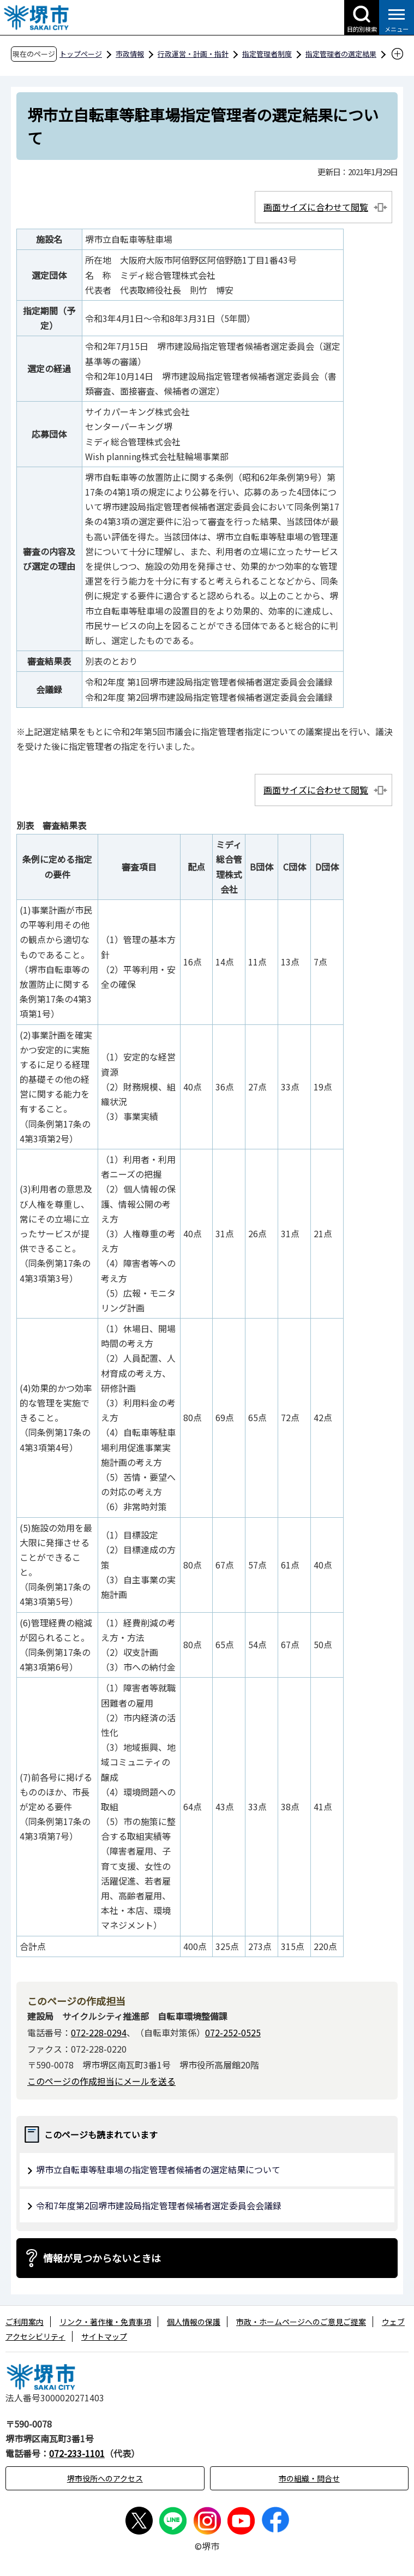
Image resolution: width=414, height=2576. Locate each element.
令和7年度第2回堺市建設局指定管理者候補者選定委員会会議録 (158, 2205)
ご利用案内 (24, 2321)
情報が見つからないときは (102, 2258)
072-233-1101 (77, 2453)
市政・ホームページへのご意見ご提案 (301, 2321)
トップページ (80, 54)
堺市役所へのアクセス (105, 2478)
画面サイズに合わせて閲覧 (315, 206)
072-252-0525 (233, 2032)
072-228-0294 (99, 2032)
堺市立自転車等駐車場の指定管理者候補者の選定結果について (158, 2169)
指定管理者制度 (267, 54)
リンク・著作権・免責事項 (105, 2321)
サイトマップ (104, 2336)
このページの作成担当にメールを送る (101, 2081)
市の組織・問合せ (309, 2478)
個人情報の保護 (193, 2321)
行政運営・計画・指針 (193, 54)
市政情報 (130, 54)
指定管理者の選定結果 (340, 54)
